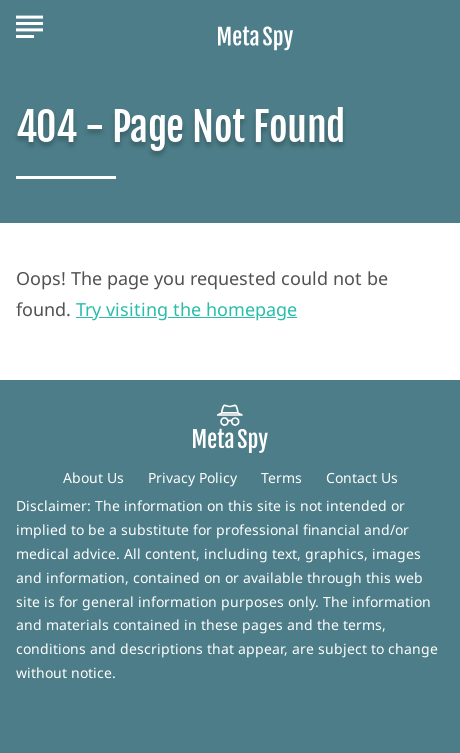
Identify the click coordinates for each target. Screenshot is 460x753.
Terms (281, 477)
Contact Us (362, 477)
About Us (93, 477)
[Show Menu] (29, 24)
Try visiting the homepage (186, 309)
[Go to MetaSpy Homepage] (255, 25)
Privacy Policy (192, 477)
